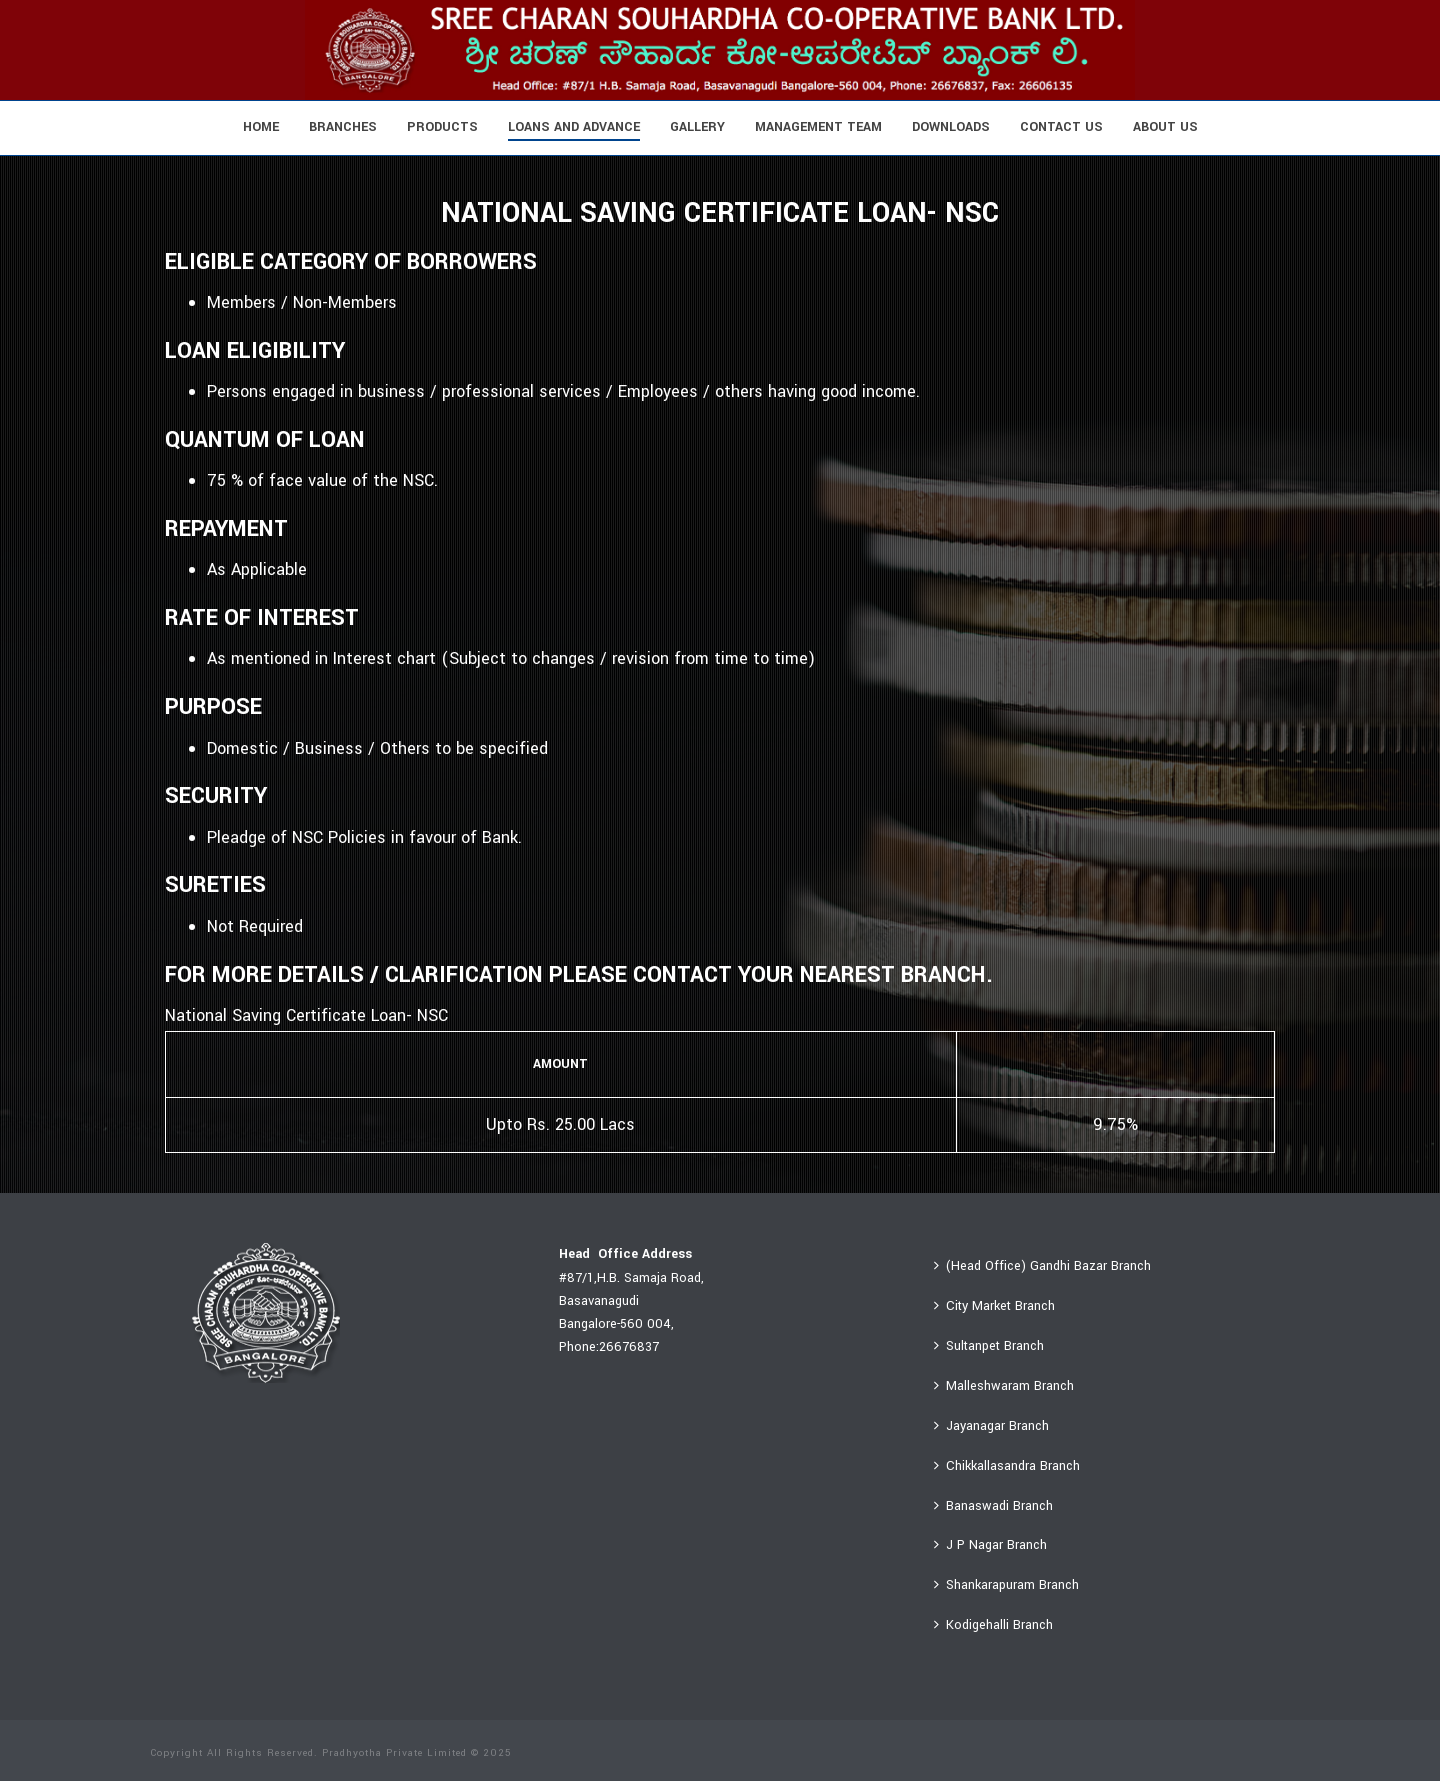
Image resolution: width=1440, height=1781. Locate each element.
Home (261, 127)
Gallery (697, 127)
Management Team (818, 127)
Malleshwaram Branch (1004, 1386)
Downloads (951, 127)
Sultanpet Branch (989, 1346)
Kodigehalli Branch (993, 1625)
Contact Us (1061, 127)
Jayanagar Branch (991, 1426)
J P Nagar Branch (990, 1545)
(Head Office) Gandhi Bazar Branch (1042, 1266)
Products (442, 127)
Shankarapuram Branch (1006, 1585)
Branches (343, 127)
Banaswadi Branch (993, 1506)
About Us (1165, 127)
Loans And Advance (574, 127)
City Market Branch (994, 1306)
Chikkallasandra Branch (1007, 1466)
